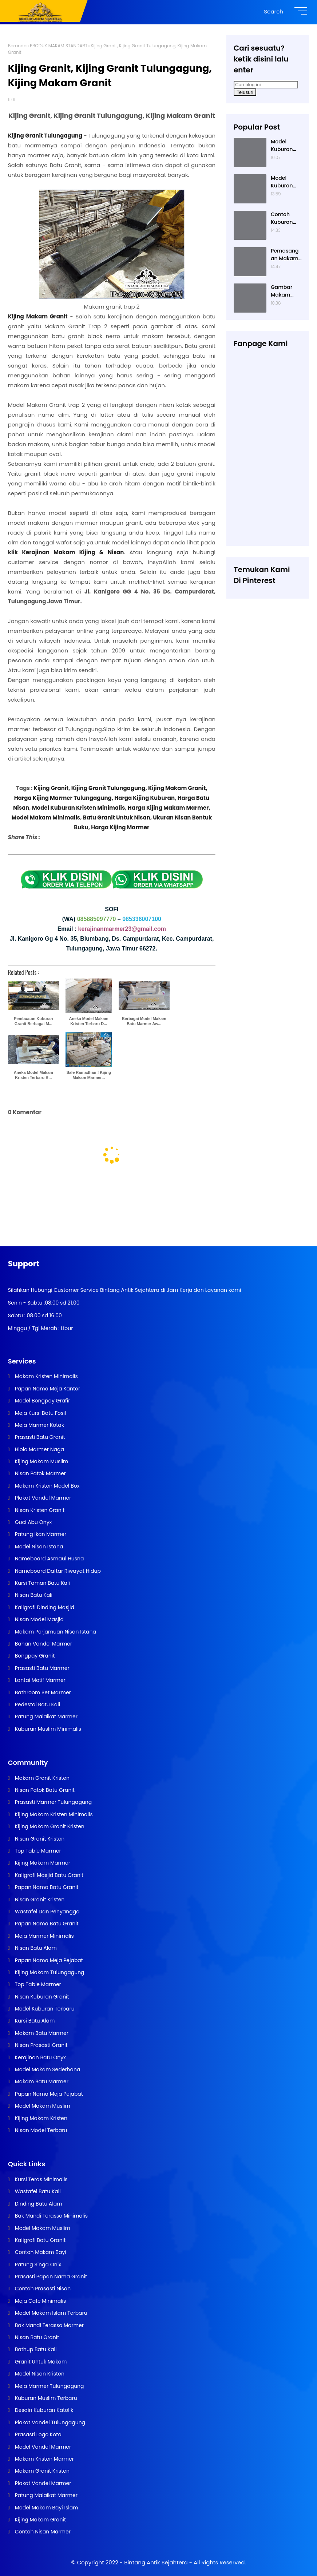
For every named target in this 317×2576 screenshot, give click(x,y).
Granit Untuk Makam (40, 2361)
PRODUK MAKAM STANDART (58, 46)
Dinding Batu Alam (37, 2203)
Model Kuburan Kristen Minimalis (78, 807)
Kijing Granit (50, 788)
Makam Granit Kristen (41, 1778)
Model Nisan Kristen (38, 2373)
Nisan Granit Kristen (38, 1838)
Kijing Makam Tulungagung (48, 1972)
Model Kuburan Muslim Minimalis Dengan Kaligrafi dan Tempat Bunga (283, 182)
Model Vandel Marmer (42, 2446)
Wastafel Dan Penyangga (46, 1911)
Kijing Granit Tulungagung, (109, 788)
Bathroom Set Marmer (42, 1692)
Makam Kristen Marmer (43, 2458)
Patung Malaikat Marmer (45, 1716)
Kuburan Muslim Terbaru (45, 2398)
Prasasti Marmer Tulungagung (52, 1802)
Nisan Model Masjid (38, 1619)
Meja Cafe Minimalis (39, 2301)
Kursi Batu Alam (34, 2020)
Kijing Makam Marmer (41, 1862)
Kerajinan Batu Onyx (39, 2057)
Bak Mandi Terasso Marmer (48, 2325)
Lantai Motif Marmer (39, 1680)
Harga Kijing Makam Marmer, (169, 807)
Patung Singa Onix (37, 2264)
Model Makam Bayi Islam (45, 2507)
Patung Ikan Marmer (39, 1534)
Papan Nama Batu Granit (46, 1887)
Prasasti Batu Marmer (41, 1668)
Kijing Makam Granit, (177, 788)
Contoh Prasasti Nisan (42, 2288)
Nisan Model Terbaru (40, 2130)
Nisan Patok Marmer (39, 1473)
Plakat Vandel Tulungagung (49, 2422)
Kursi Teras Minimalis (40, 2179)
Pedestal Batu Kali (36, 1704)
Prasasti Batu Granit (39, 1437)
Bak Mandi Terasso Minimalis (50, 2215)
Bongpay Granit (34, 1655)
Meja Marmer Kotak (38, 1425)
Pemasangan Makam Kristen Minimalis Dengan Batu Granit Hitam (285, 254)
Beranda (17, 46)
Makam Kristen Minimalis (45, 1376)
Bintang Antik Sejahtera (155, 2562)
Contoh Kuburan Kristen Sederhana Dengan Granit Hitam (285, 218)
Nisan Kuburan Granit (41, 1996)
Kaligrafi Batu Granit (39, 2240)
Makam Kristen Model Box (46, 1485)
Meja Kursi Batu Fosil (39, 1413)
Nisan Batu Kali (32, 1595)
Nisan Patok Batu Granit (44, 1790)
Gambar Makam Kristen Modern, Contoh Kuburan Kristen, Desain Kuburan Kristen (282, 291)
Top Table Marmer (37, 1850)
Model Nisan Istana (38, 1546)
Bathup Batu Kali (35, 2349)
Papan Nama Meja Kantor (46, 1388)
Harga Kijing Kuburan (144, 798)
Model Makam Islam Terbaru (50, 2313)
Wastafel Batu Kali (37, 2191)
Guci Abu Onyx (32, 1522)
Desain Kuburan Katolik (43, 2410)
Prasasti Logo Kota (37, 2434)
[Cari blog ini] (266, 84)
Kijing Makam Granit (39, 2519)
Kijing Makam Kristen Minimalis (53, 1814)
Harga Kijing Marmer (119, 827)
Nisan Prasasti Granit (40, 2045)
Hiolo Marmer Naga (38, 1449)
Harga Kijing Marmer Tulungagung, (63, 798)
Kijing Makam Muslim (40, 1461)
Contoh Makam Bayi (39, 2252)
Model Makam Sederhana (46, 2069)
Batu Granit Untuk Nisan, (117, 817)
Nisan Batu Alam (35, 1948)
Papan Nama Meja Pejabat (48, 1960)
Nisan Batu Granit (36, 2337)
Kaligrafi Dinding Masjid (43, 1607)
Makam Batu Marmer (40, 2033)
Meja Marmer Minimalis (43, 1936)
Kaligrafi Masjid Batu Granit (48, 1875)
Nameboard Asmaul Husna (48, 1558)
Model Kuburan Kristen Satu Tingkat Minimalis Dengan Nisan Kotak (286, 145)
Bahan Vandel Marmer (42, 1643)
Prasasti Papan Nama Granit (50, 2276)
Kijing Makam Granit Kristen (48, 1826)
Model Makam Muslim (41, 2105)
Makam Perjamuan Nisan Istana (54, 1631)
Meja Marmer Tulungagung (48, 2386)
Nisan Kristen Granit (38, 1510)
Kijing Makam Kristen (40, 2118)
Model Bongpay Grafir (41, 1400)
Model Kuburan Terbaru (44, 2008)
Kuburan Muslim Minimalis (47, 1728)
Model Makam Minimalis (45, 817)
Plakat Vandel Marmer (42, 1497)
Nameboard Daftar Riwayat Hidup (57, 1571)
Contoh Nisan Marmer (42, 2531)
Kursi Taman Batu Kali (41, 1583)
